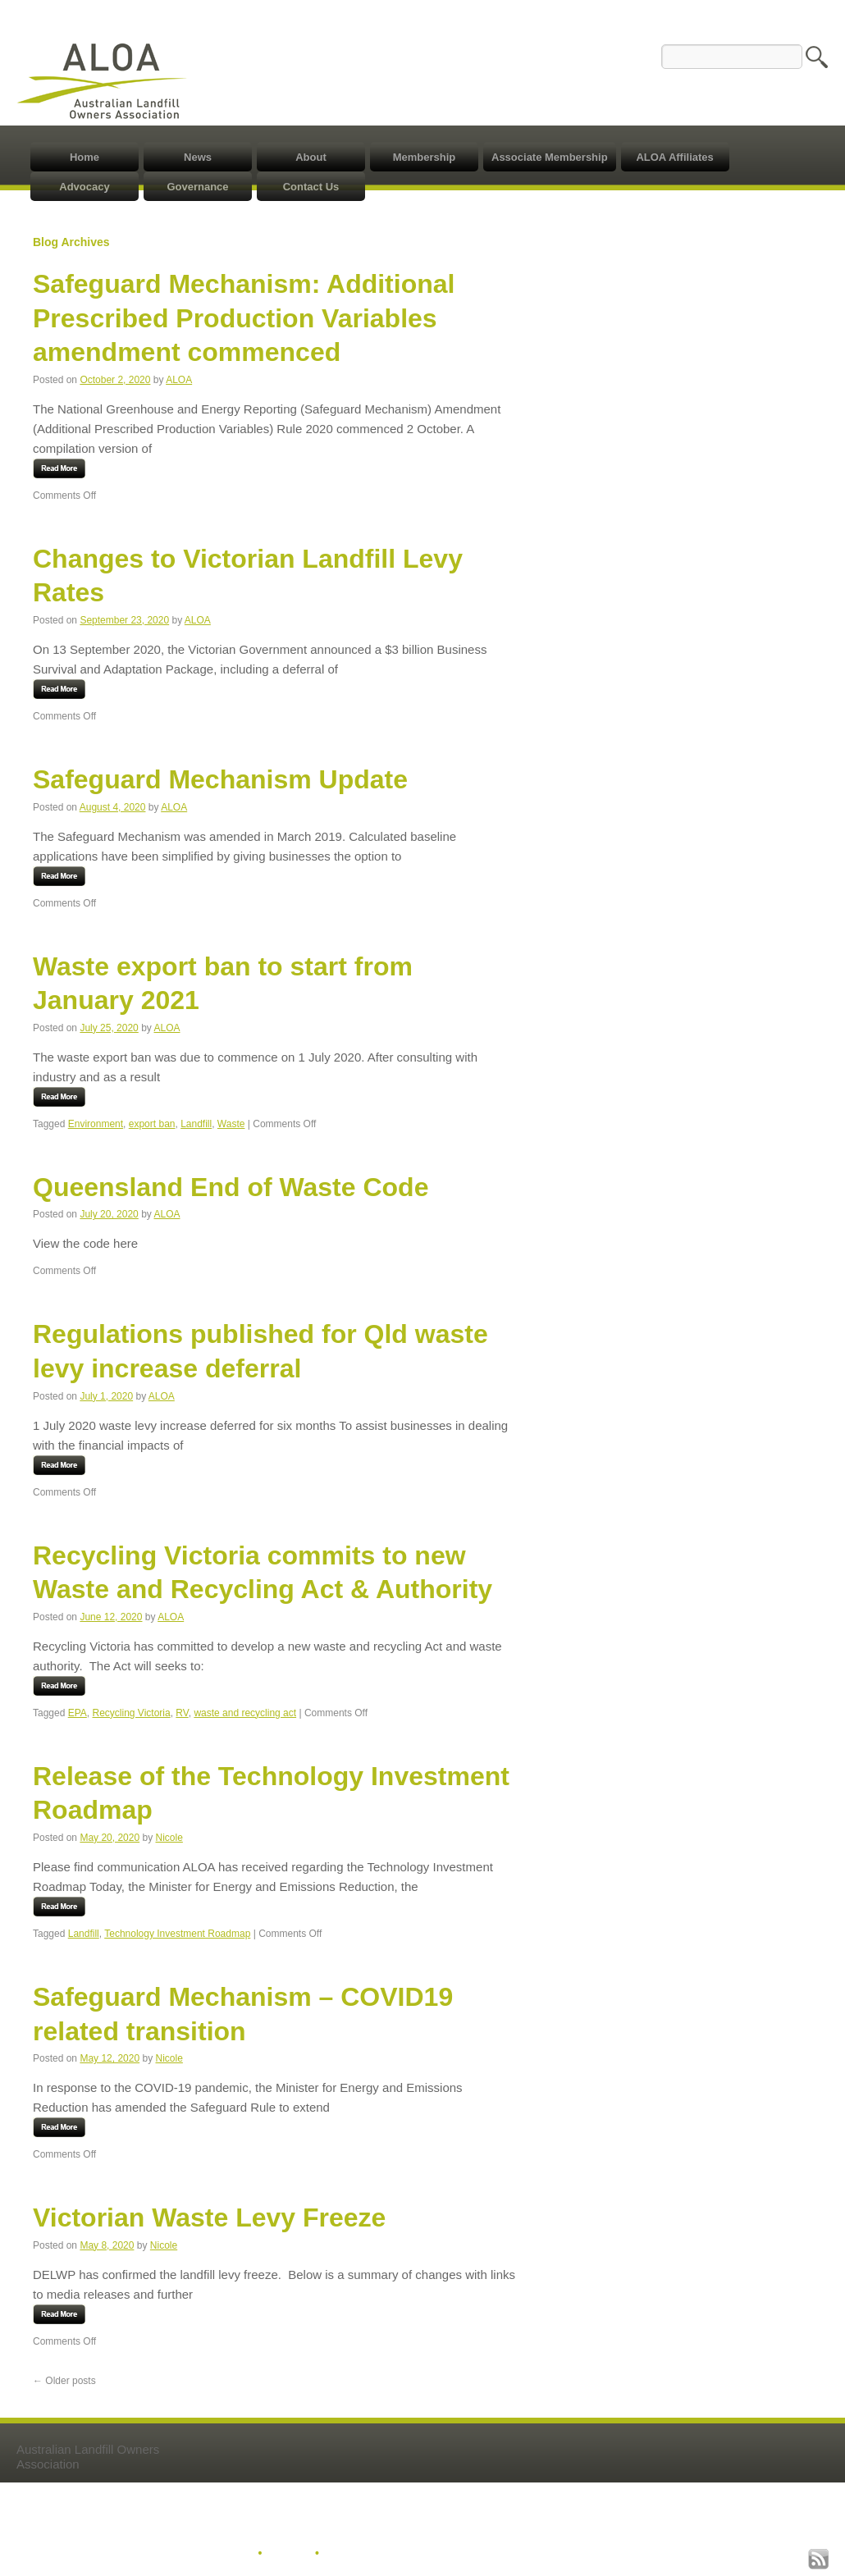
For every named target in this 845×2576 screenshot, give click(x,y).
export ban (152, 1124)
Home (84, 157)
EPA (77, 1713)
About (311, 157)
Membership (424, 157)
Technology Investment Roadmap (177, 1933)
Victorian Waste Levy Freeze (209, 2217)
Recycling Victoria (132, 1713)
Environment (95, 1124)
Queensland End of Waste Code (230, 1187)
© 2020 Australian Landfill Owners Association (142, 2554)
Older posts (64, 2380)
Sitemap (288, 2554)
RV (182, 1713)
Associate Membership (549, 157)
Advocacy (84, 186)
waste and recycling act (245, 1713)
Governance (197, 186)
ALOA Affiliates (674, 157)
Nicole (168, 1837)
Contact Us (311, 186)
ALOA (179, 380)
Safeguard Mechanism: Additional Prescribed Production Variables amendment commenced (243, 318)
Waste (231, 1124)
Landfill (196, 1124)
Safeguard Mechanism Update (220, 779)
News (198, 157)
